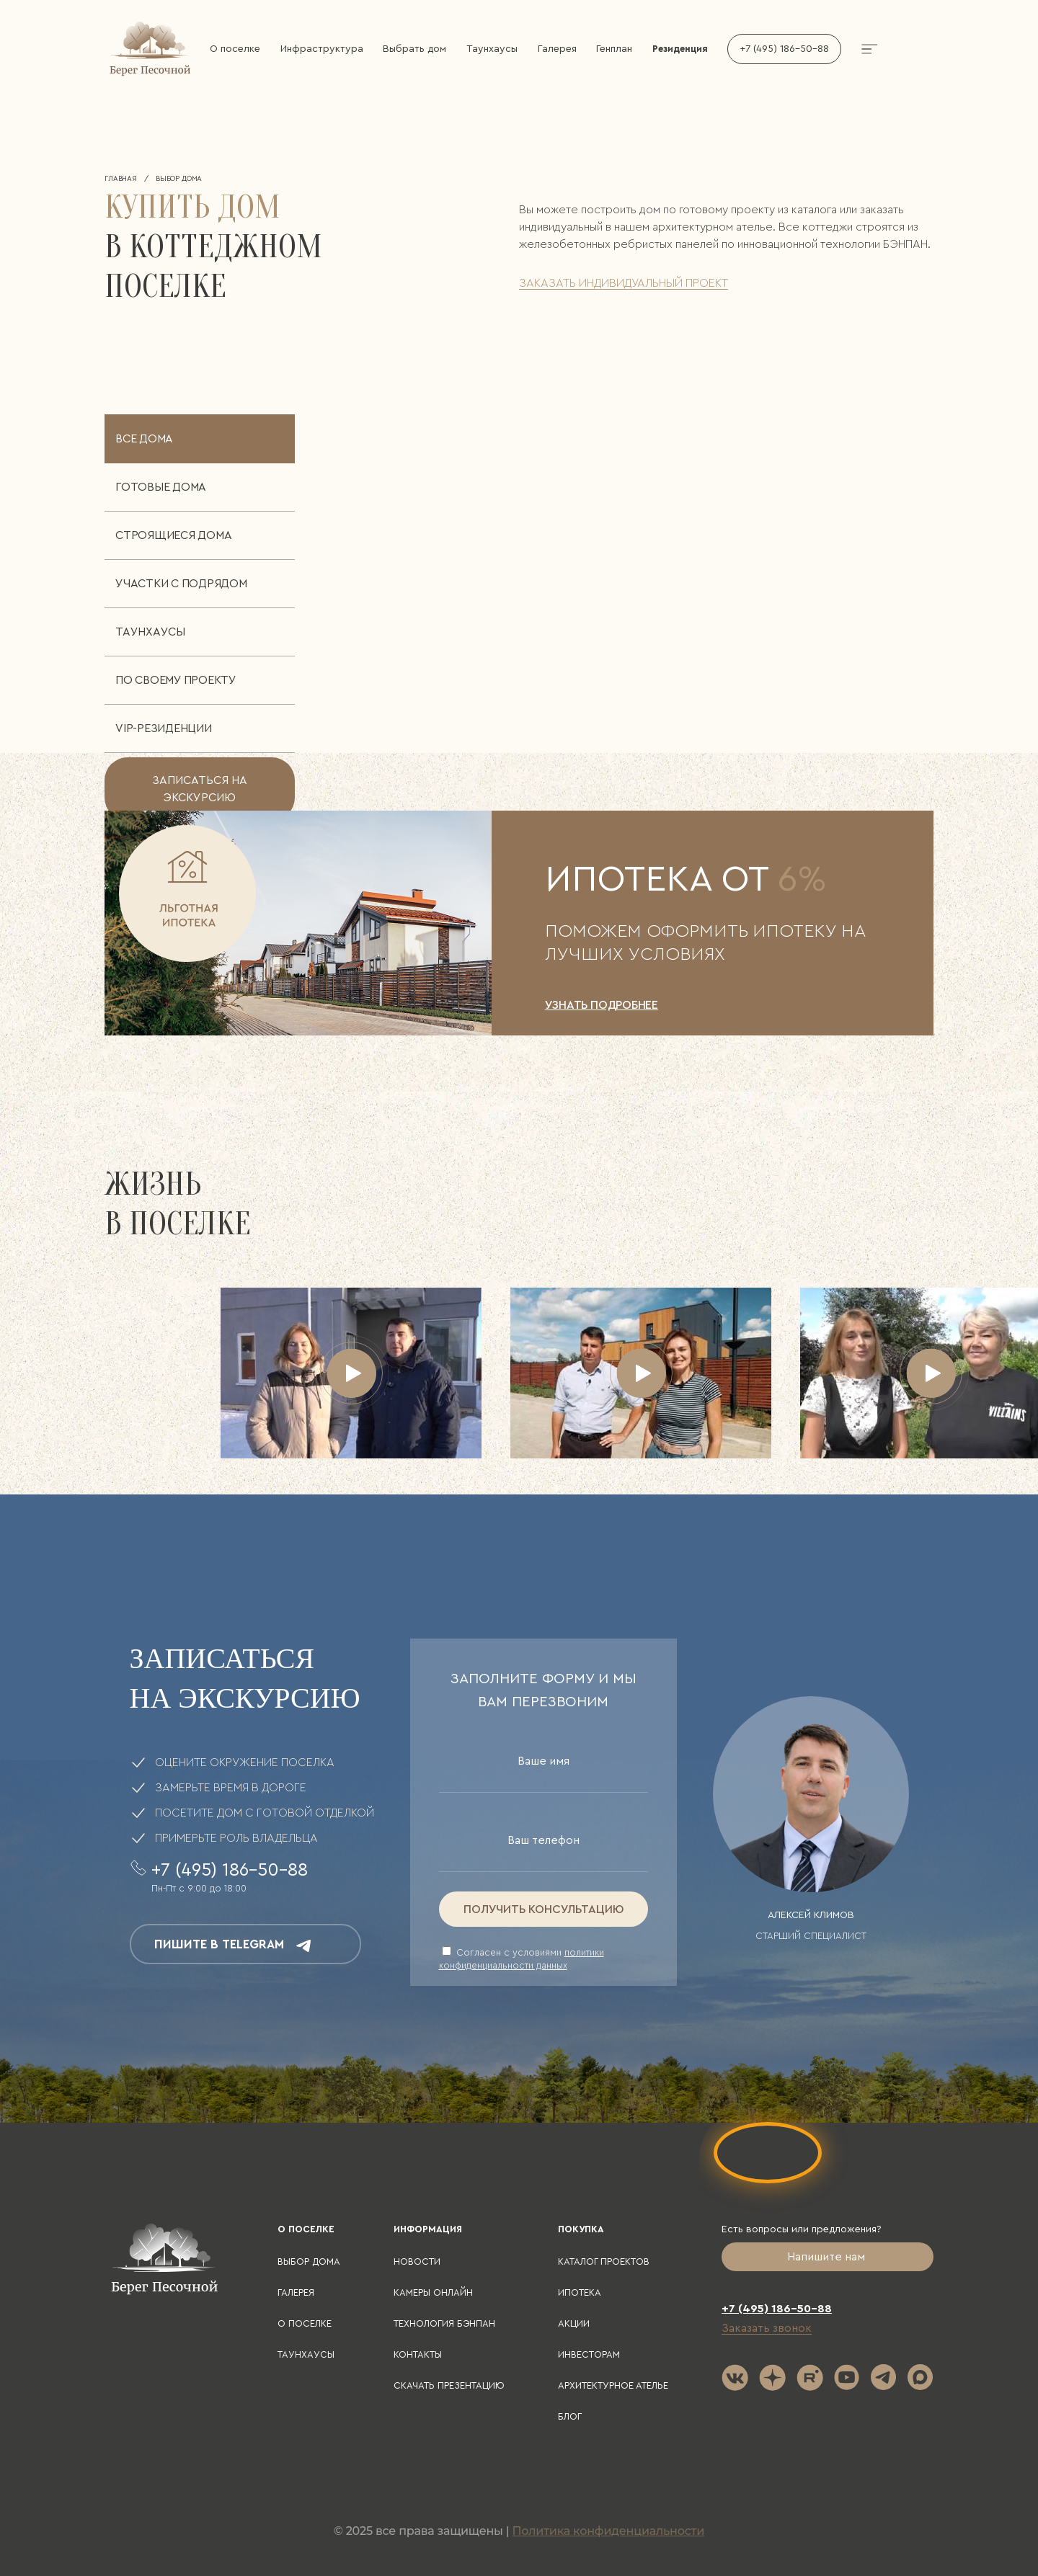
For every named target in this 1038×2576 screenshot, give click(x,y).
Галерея (557, 49)
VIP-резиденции (163, 728)
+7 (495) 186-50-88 (784, 49)
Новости (417, 2261)
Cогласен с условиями (521, 1958)
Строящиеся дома (173, 535)
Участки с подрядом (181, 583)
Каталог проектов (603, 2261)
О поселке (235, 49)
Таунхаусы (492, 49)
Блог (570, 2416)
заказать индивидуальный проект (623, 283)
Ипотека (579, 2292)
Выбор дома (309, 2261)
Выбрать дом (414, 49)
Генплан (614, 49)
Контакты (418, 2354)
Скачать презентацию (449, 2385)
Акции (574, 2323)
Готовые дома (160, 487)
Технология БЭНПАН (444, 2323)
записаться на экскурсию (199, 789)
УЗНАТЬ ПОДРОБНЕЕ (601, 1005)
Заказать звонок (767, 2328)
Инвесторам (589, 2354)
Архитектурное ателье (613, 2385)
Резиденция (680, 48)
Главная (121, 178)
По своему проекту (175, 680)
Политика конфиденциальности (608, 2531)
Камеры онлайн (433, 2292)
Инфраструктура (321, 49)
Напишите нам (827, 2257)
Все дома (144, 439)
